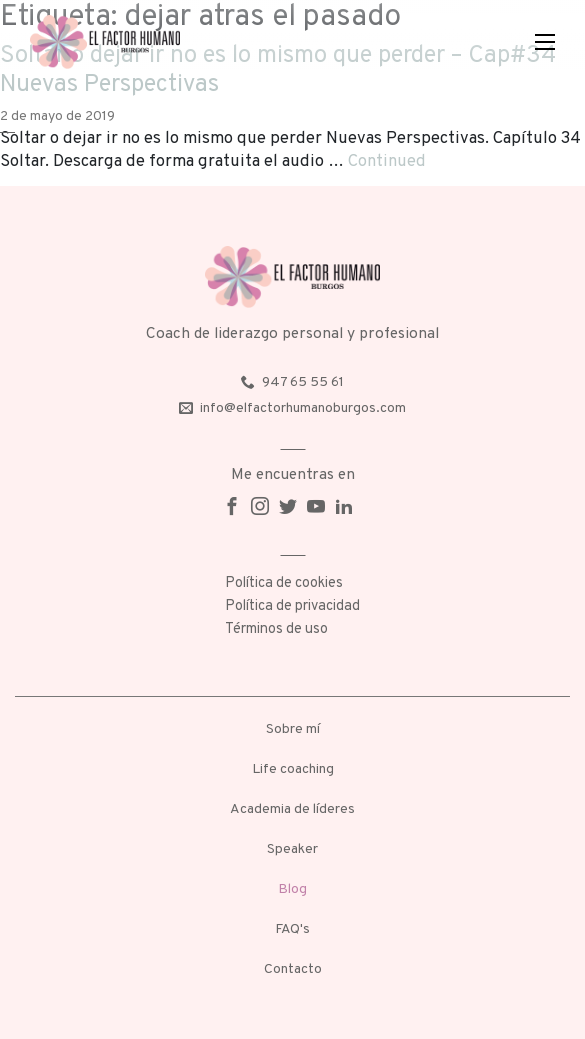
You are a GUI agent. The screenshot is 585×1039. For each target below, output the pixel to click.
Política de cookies (284, 583)
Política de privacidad (292, 606)
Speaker (292, 849)
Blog (292, 889)
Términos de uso (276, 629)
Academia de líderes (292, 809)
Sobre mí (293, 729)
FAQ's (292, 929)
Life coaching (293, 769)
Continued (387, 161)
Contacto (293, 969)
